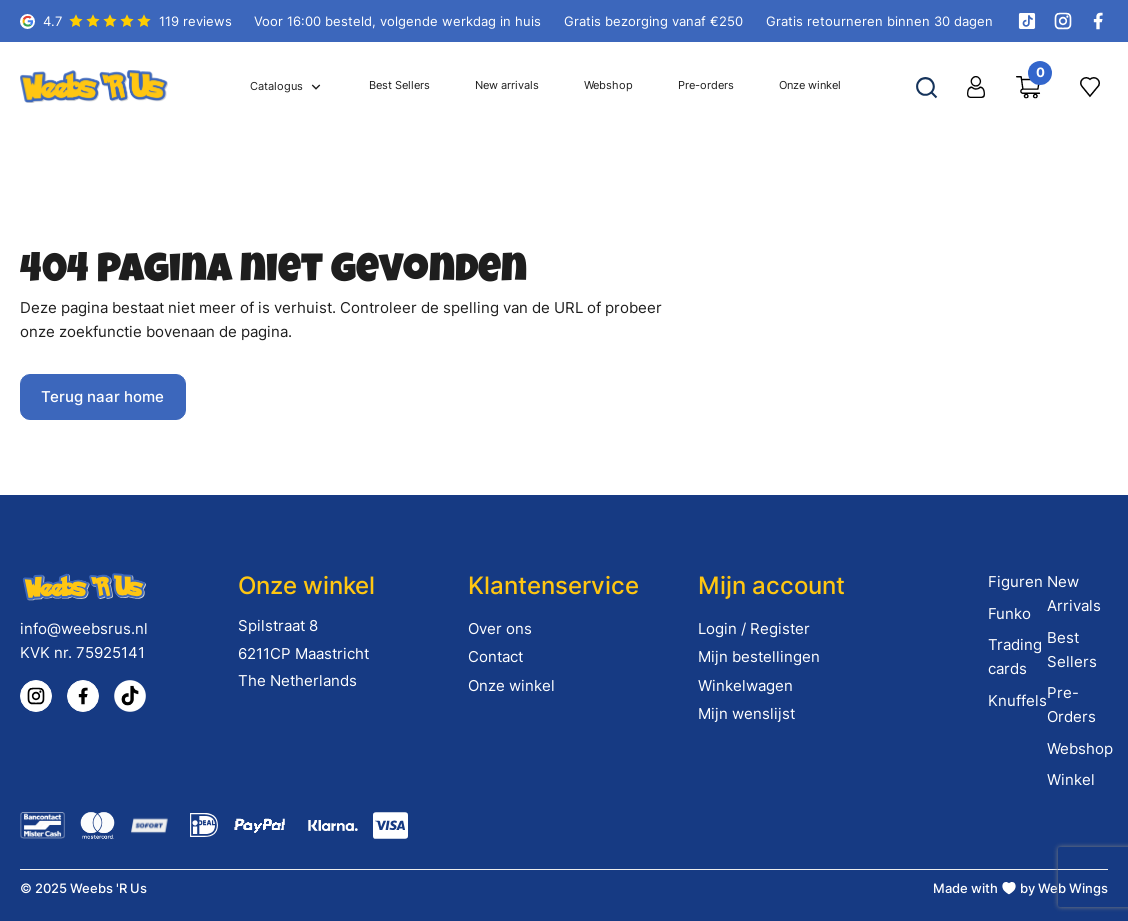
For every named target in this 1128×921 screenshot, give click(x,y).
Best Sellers (1072, 649)
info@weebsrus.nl (84, 628)
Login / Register (754, 628)
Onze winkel (511, 685)
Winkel (1071, 779)
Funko (1009, 613)
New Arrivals (1074, 593)
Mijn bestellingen (759, 656)
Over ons (500, 628)
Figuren (1015, 581)
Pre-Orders (1071, 704)
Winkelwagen (745, 685)
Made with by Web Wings (1020, 888)
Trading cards (1015, 656)
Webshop (1080, 748)
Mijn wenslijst (746, 713)
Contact (495, 656)
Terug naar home (102, 396)
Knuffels (1017, 700)
